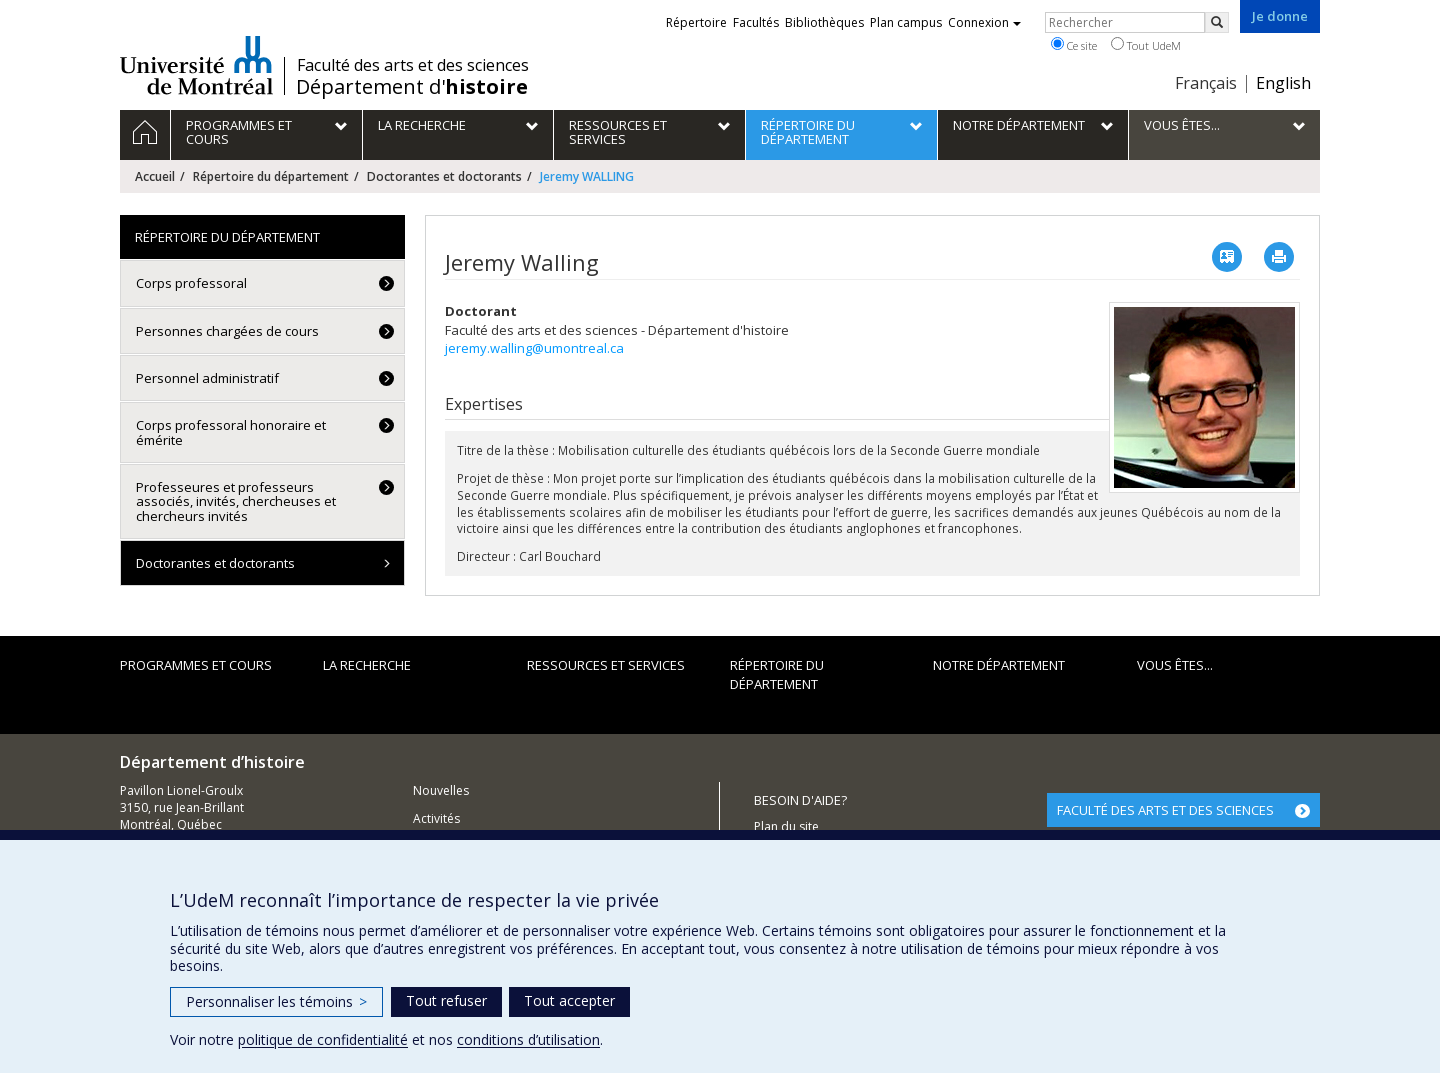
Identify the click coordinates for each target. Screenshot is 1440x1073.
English (1283, 83)
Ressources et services (606, 665)
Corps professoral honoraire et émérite (231, 432)
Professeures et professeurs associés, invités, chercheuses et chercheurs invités (236, 501)
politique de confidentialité (323, 1039)
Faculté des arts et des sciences (413, 65)
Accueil (155, 176)
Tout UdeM (1146, 45)
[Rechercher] (1217, 22)
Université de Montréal (196, 65)
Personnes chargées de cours (227, 331)
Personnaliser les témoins (276, 1001)
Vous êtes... (1175, 665)
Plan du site (786, 826)
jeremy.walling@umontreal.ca (534, 348)
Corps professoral (191, 283)
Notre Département (999, 665)
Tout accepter (569, 1000)
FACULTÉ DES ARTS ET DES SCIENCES (1165, 810)
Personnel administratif (207, 378)
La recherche (367, 665)
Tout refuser (446, 1000)
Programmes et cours (196, 665)
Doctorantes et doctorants (444, 176)
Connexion (984, 22)
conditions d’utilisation (528, 1039)
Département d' (412, 87)
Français (1206, 83)
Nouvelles (441, 790)
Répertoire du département (271, 176)
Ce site (1074, 45)
